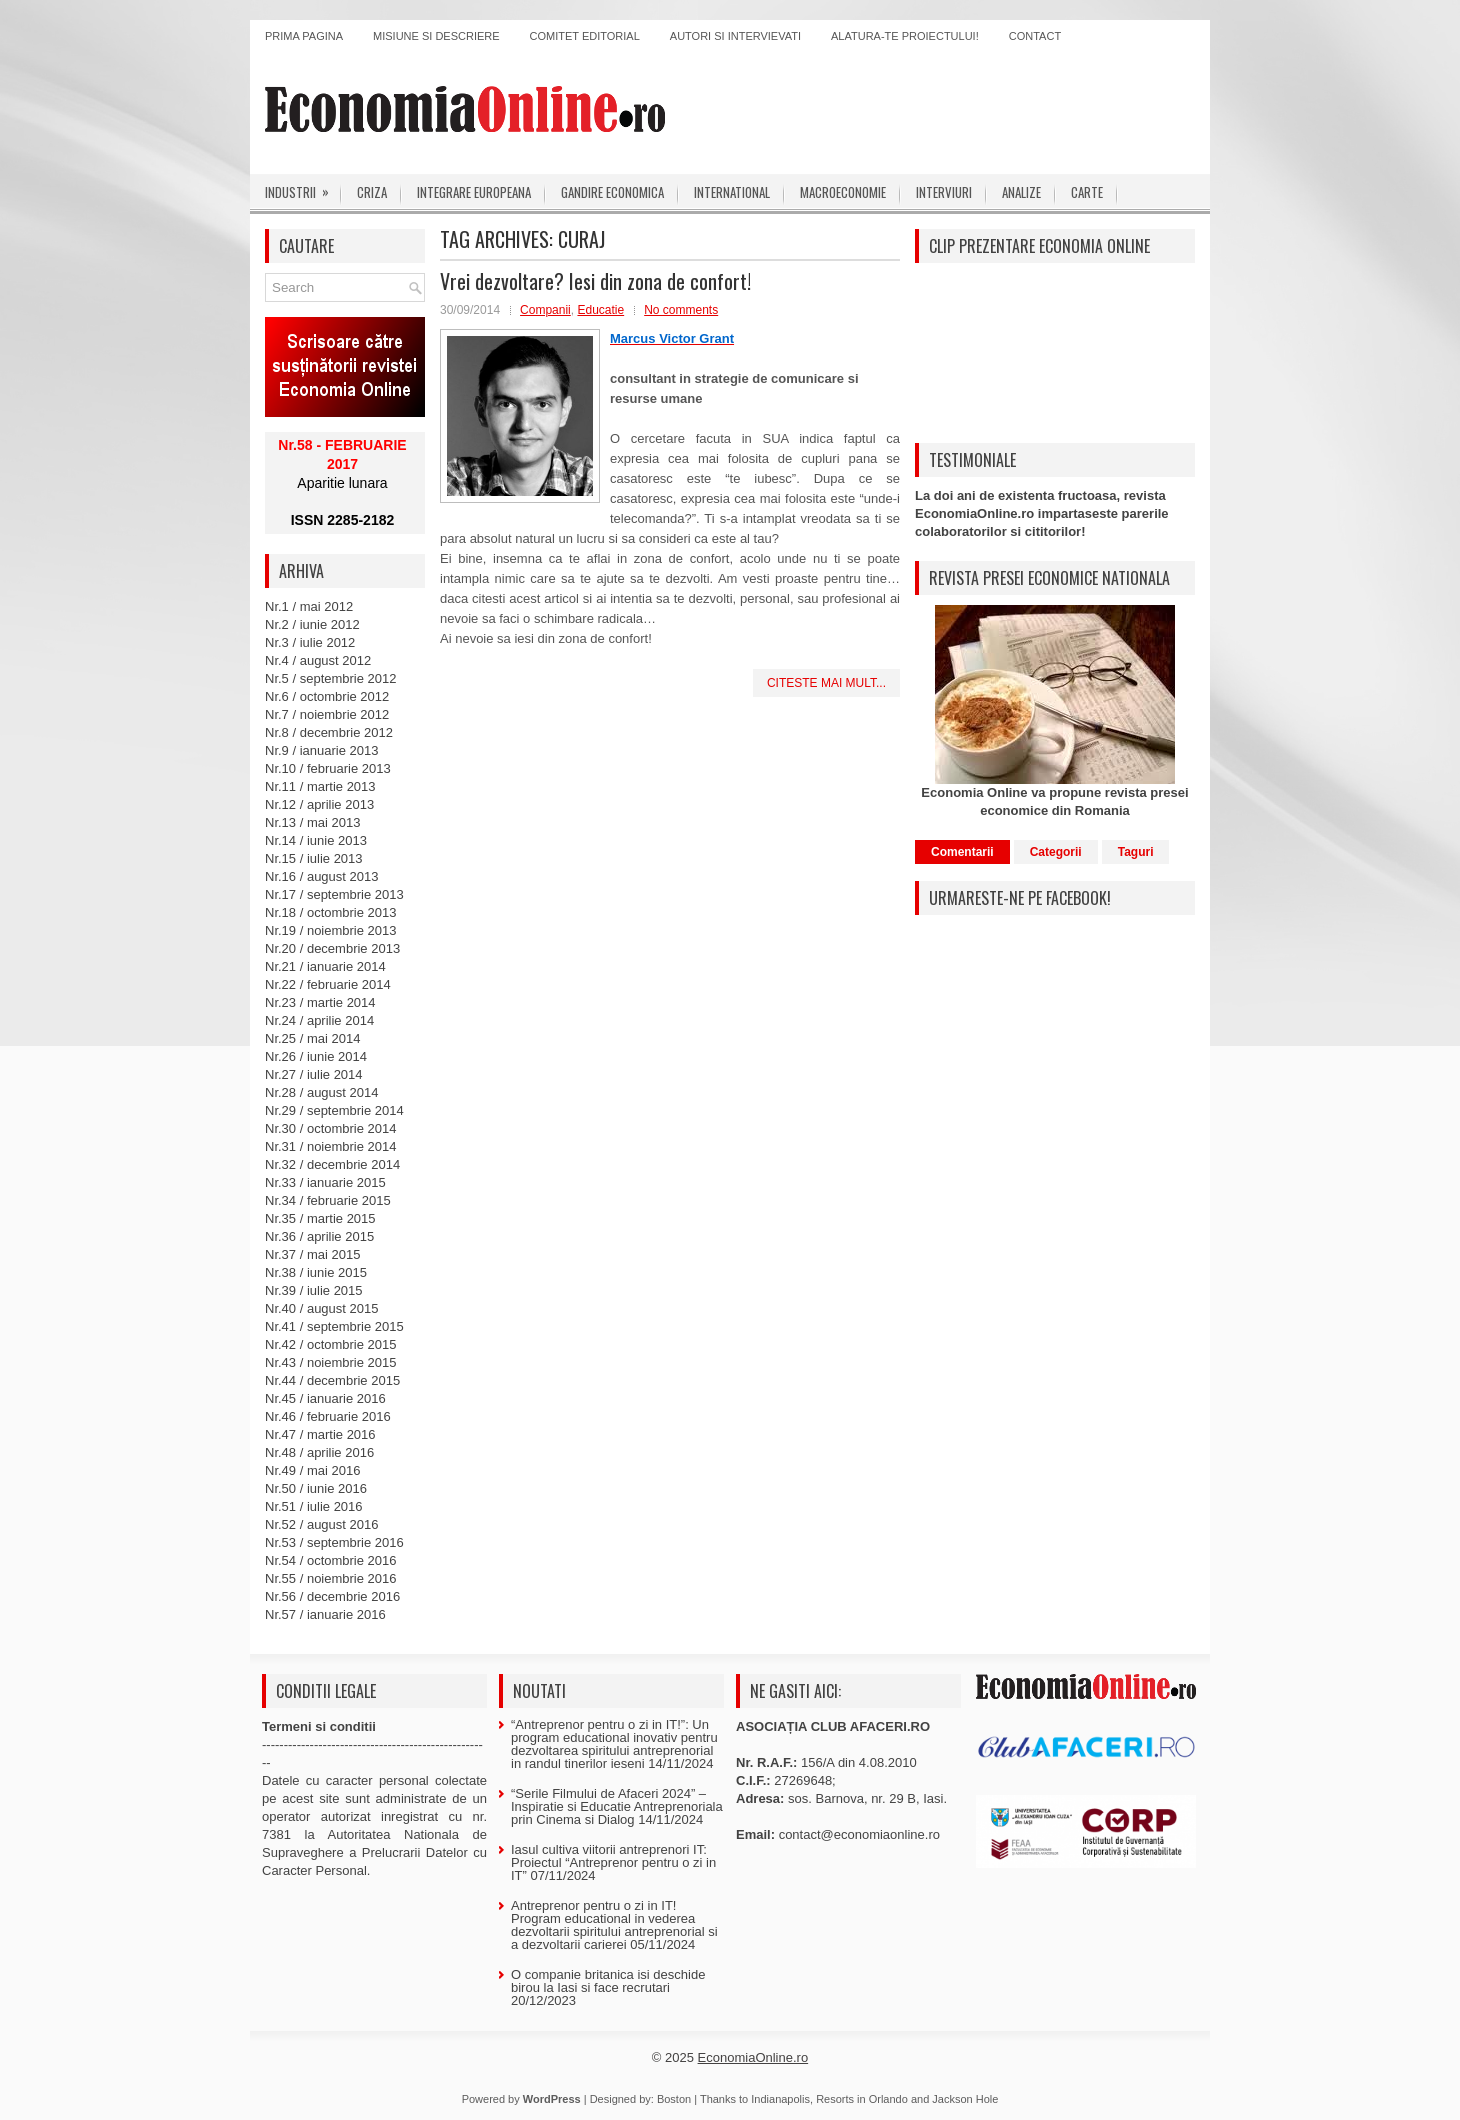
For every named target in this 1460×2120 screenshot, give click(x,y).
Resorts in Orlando (862, 2099)
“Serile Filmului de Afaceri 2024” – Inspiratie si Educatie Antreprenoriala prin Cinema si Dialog (617, 1806)
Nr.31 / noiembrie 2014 (331, 1146)
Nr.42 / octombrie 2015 (331, 1344)
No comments (681, 310)
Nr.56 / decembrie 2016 (332, 1596)
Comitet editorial (585, 36)
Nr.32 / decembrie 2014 (332, 1164)
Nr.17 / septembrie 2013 (334, 894)
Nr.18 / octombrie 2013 (331, 912)
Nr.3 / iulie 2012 (310, 642)
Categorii (1056, 852)
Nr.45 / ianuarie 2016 (325, 1398)
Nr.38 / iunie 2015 (316, 1272)
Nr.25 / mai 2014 (312, 1038)
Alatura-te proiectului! (905, 36)
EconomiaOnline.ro (753, 2057)
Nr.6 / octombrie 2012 (327, 696)
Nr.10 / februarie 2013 (328, 768)
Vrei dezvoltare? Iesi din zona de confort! (595, 281)
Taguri (1136, 852)
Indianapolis (780, 2099)
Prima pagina (304, 36)
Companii (545, 310)
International (732, 192)
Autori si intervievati (735, 36)
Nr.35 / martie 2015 (320, 1218)
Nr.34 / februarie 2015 (328, 1200)
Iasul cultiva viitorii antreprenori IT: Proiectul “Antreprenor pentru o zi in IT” (613, 1862)
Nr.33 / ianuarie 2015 (325, 1182)
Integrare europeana (474, 192)
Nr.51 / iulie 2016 (314, 1506)
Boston (674, 2099)
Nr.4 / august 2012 (318, 660)
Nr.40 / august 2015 (321, 1308)
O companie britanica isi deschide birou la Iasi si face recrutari (608, 1981)
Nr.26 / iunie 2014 (316, 1056)
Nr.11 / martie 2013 (320, 786)
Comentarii (962, 852)
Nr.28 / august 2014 (321, 1092)
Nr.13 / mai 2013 (312, 822)
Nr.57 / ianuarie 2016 (325, 1614)
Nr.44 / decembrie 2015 (332, 1380)
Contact (1035, 36)
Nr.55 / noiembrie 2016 (331, 1578)
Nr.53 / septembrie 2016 (334, 1542)
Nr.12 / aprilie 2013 (319, 804)
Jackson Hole (965, 2099)
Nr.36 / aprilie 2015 (319, 1236)
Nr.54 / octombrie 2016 (331, 1560)
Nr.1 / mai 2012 (309, 606)
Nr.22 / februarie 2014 (328, 984)
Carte (1087, 192)
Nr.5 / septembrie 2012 (331, 678)
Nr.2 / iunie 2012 (312, 624)
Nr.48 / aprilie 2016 (319, 1452)
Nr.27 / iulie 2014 (314, 1074)
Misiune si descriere (436, 36)
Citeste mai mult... (826, 683)
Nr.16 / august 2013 (321, 876)
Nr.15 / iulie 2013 (314, 858)
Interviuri (944, 192)
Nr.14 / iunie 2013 (316, 840)
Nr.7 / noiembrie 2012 (327, 714)
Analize (1021, 192)
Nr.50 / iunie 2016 (316, 1488)
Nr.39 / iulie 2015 (314, 1290)
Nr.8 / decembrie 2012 (329, 732)
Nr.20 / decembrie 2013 (332, 948)
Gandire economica (612, 192)
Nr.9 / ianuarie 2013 (321, 750)
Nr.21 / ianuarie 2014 (325, 966)
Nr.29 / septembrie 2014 (334, 1110)
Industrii (303, 188)
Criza (372, 192)
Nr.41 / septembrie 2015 (334, 1326)
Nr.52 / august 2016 (321, 1524)
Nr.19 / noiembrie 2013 (331, 930)
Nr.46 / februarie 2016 (328, 1416)
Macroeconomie (843, 192)
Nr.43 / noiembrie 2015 (331, 1362)
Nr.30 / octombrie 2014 (331, 1128)
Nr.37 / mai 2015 (312, 1254)
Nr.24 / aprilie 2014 (319, 1020)
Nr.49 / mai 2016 (312, 1470)
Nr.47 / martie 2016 (320, 1434)
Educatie (600, 310)
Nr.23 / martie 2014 (320, 1002)
